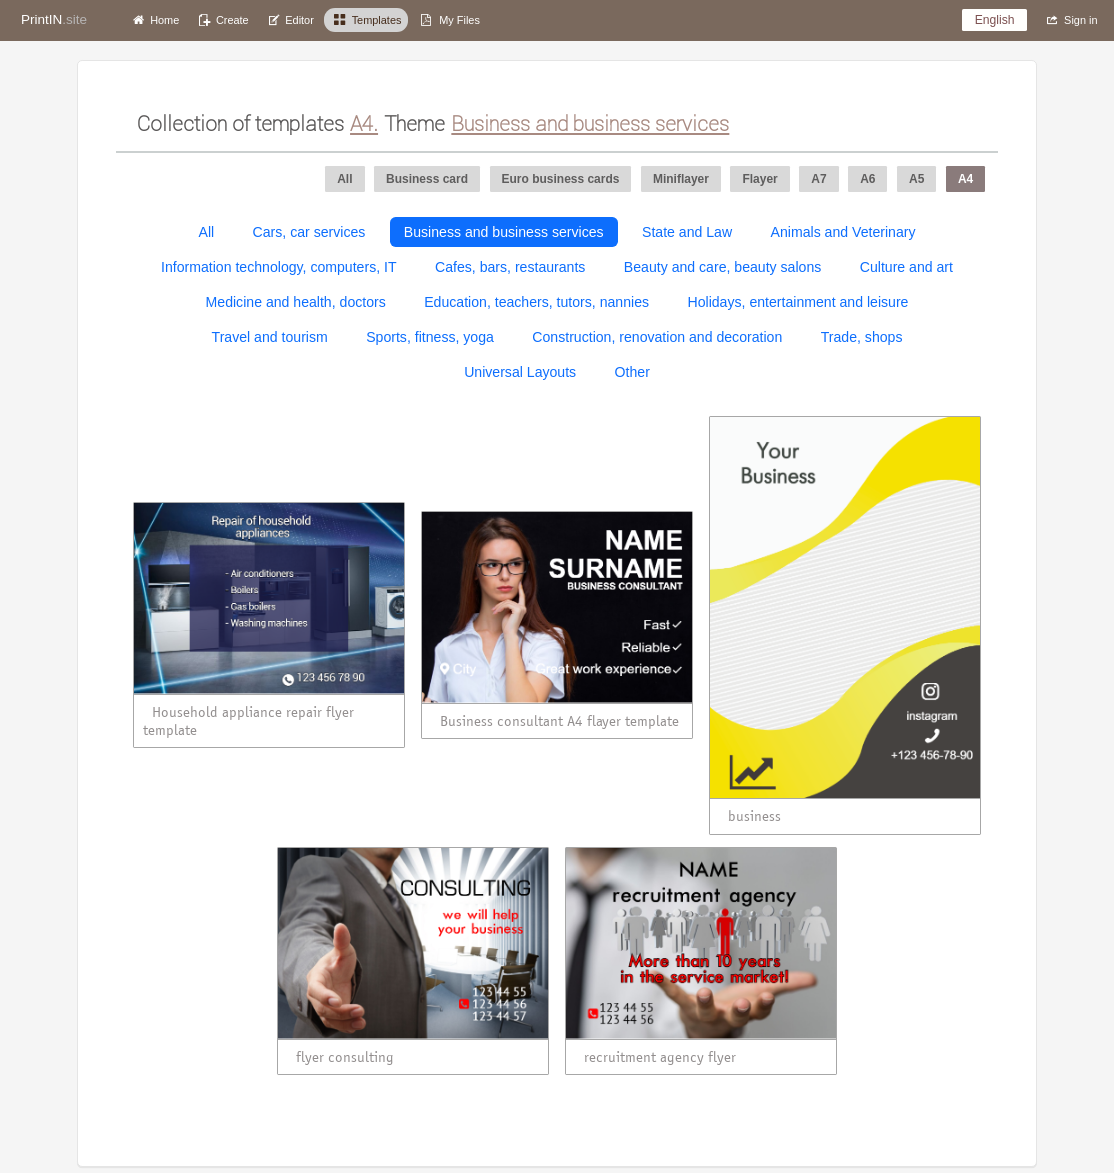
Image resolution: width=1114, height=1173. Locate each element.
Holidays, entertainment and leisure (798, 302)
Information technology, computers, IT (279, 267)
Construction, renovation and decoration (657, 337)
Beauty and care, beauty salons (722, 267)
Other (632, 372)
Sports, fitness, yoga (430, 337)
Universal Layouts (520, 372)
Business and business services (504, 232)
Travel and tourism (270, 337)
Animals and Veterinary (843, 232)
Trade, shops (862, 337)
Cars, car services (309, 232)
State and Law (687, 232)
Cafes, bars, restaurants (510, 267)
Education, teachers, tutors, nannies (536, 302)
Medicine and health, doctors (296, 302)
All (206, 232)
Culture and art (906, 267)
